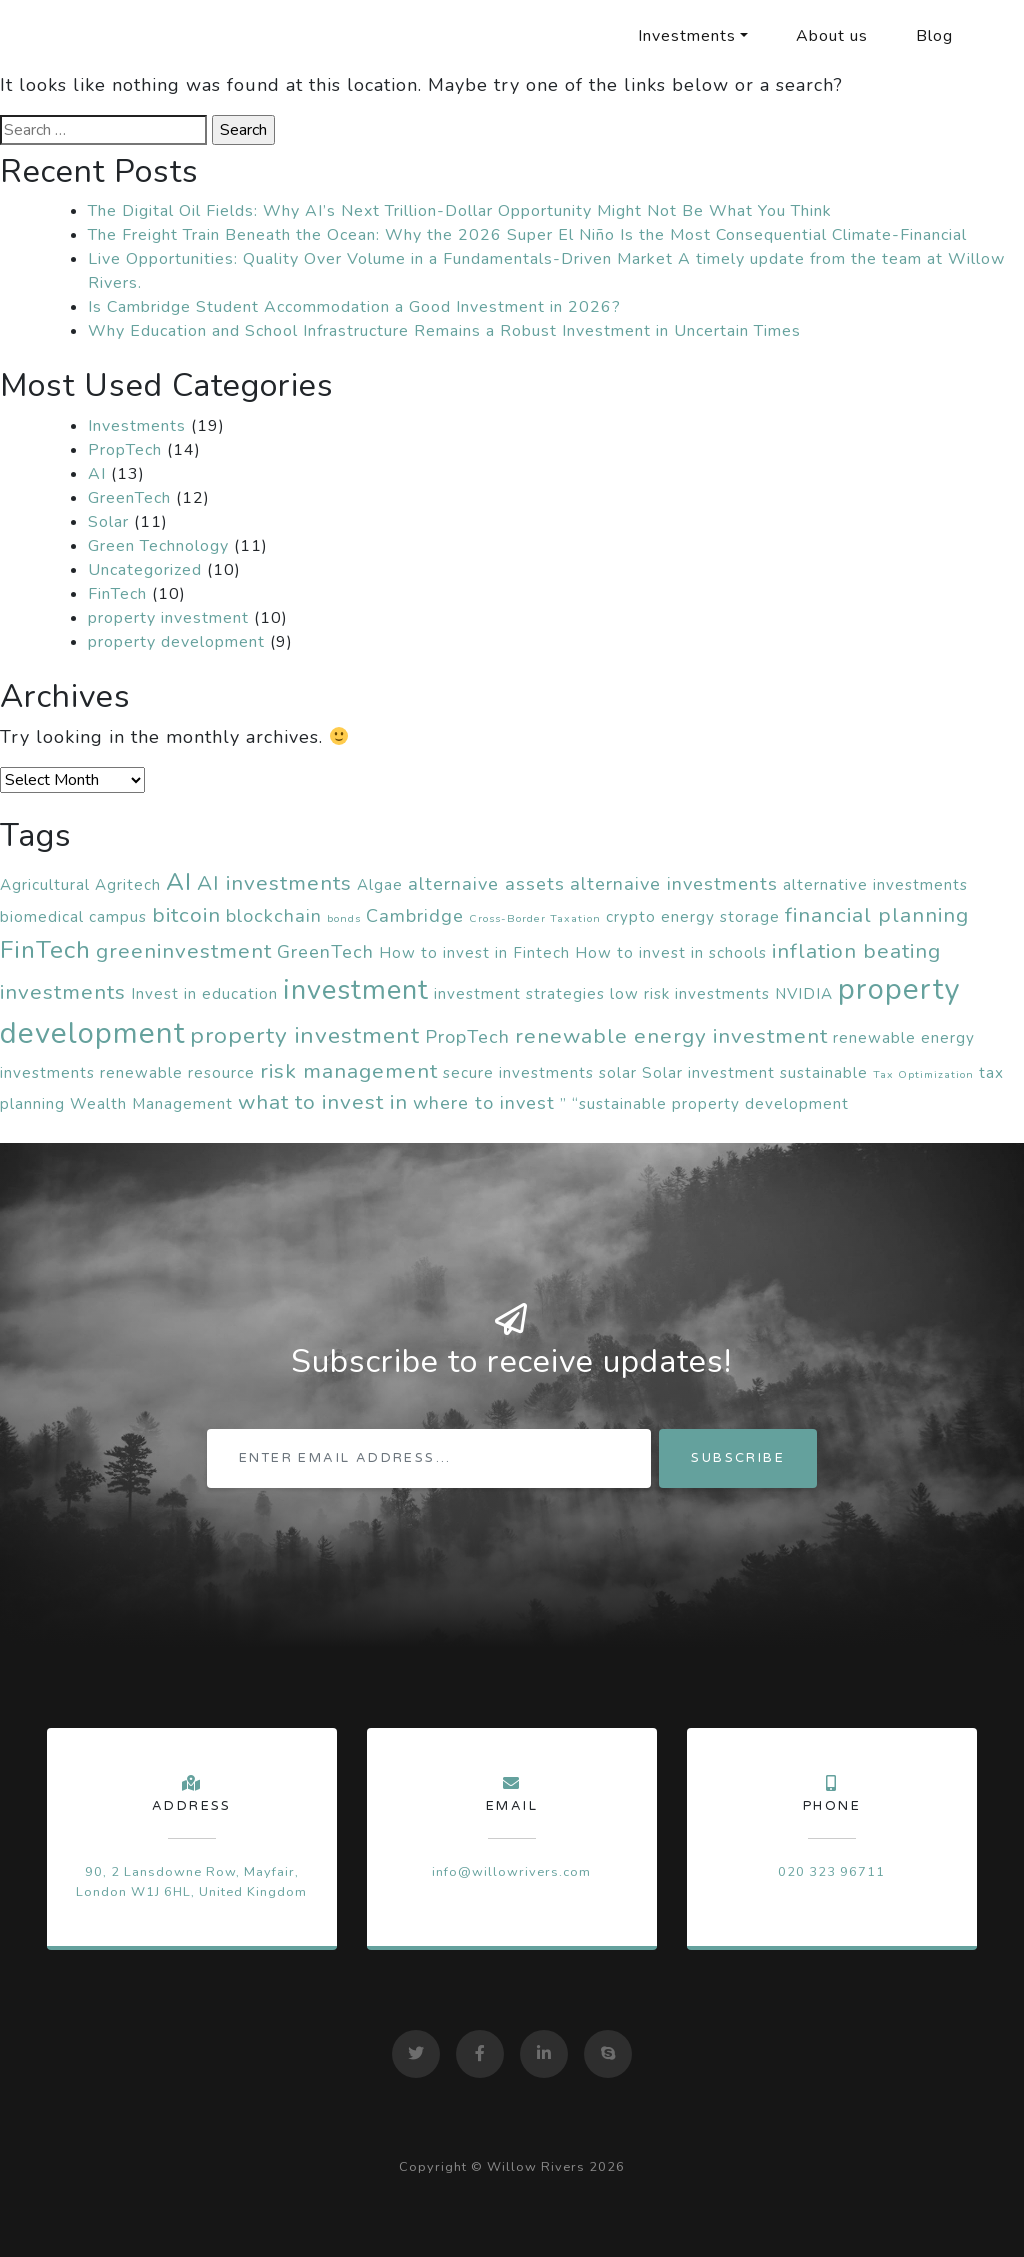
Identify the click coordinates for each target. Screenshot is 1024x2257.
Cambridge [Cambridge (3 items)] (415, 916)
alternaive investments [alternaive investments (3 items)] (674, 884)
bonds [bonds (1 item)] (344, 918)
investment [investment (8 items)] (356, 990)
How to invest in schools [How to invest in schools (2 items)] (671, 953)
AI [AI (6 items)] (179, 882)
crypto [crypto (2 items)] (631, 917)
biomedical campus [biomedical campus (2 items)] (73, 917)
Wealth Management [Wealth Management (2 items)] (151, 1104)
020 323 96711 (831, 1872)
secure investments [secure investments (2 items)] (518, 1073)
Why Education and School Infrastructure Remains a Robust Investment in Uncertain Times (444, 331)
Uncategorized (145, 570)
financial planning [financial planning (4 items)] (877, 915)
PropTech (125, 450)
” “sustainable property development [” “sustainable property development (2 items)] (704, 1104)
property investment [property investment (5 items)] (305, 1035)
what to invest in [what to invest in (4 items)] (323, 1102)
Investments (687, 36)
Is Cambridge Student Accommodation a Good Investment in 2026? (354, 307)
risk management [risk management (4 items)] (349, 1071)
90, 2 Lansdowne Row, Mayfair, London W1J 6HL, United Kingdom (191, 1881)
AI (97, 474)
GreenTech (129, 498)
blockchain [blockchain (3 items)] (274, 916)
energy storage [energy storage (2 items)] (720, 917)
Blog (934, 36)
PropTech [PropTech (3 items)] (467, 1037)
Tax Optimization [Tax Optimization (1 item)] (923, 1074)
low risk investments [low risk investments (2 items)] (690, 994)
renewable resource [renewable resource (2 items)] (177, 1073)
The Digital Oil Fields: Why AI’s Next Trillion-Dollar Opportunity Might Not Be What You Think (460, 211)
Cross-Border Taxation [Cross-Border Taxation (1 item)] (535, 918)
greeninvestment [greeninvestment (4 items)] (184, 951)
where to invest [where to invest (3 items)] (484, 1103)
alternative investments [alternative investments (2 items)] (875, 885)
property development (176, 642)
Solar (108, 522)
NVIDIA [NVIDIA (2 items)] (804, 994)
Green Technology (158, 546)
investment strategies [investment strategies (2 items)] (519, 994)
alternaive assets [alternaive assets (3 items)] (486, 884)
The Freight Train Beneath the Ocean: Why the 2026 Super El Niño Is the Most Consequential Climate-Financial (527, 235)
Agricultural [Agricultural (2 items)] (45, 885)
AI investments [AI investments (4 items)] (274, 883)
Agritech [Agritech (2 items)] (128, 885)
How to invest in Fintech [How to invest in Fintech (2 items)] (474, 953)
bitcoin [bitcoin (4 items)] (186, 915)
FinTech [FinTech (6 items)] (45, 950)
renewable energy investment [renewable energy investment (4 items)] (671, 1036)
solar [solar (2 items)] (618, 1073)
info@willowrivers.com (511, 1872)
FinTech (117, 594)
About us (832, 36)
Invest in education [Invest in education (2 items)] (204, 994)
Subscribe (738, 1458)
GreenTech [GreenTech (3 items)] (325, 952)
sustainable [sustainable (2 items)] (824, 1073)
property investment (168, 618)
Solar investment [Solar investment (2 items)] (708, 1073)
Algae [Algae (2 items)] (380, 885)
